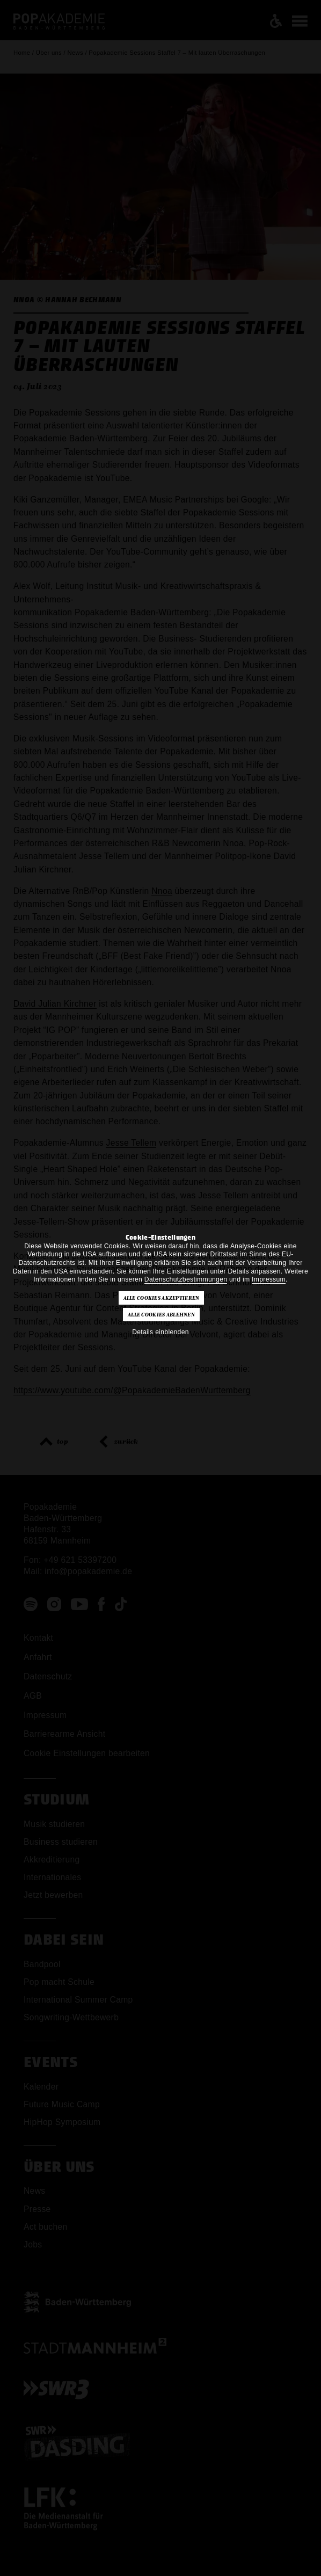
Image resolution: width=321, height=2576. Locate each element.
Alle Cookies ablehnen (161, 1315)
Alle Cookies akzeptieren (161, 1298)
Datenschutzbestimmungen (186, 1279)
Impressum (269, 1279)
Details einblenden (160, 1332)
